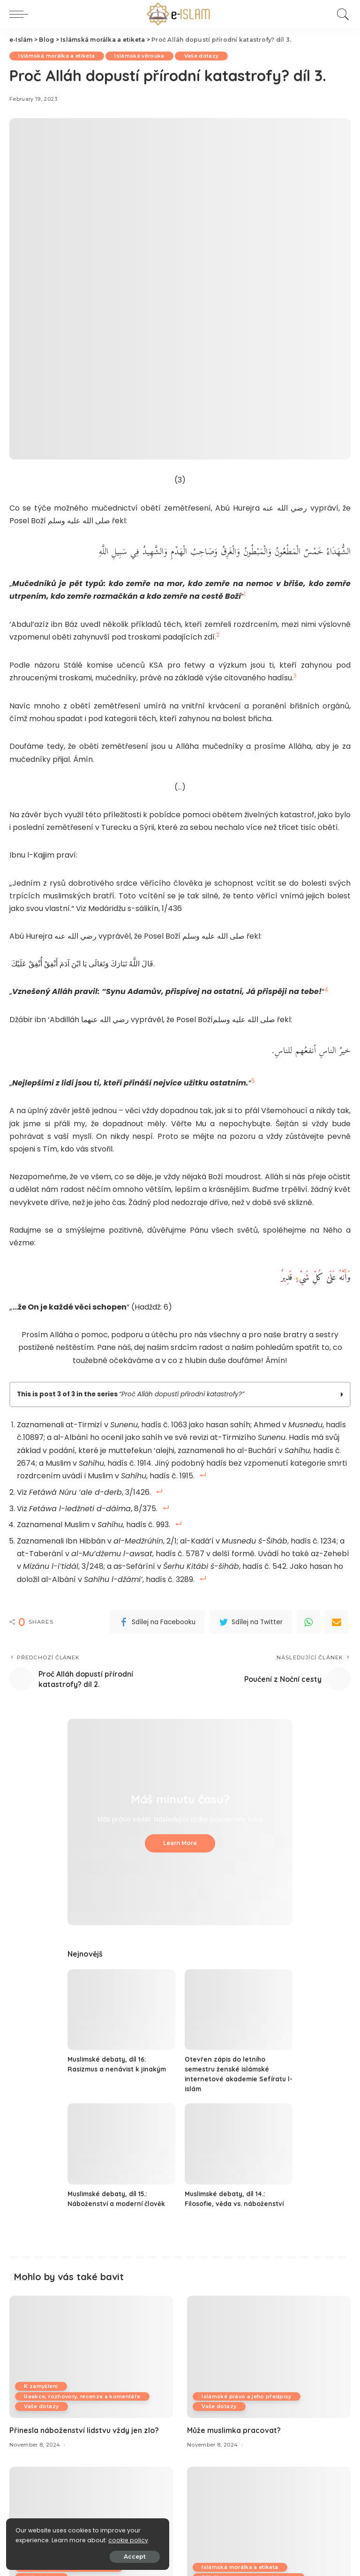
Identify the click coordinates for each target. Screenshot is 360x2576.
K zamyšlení (41, 2383)
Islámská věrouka (141, 56)
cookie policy (36, 2539)
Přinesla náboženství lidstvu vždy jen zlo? (84, 2427)
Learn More (180, 1840)
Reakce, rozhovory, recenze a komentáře (83, 2393)
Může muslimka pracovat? (234, 2427)
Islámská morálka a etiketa (57, 56)
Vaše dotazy (203, 56)
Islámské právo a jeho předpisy (247, 2393)
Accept (113, 2555)
